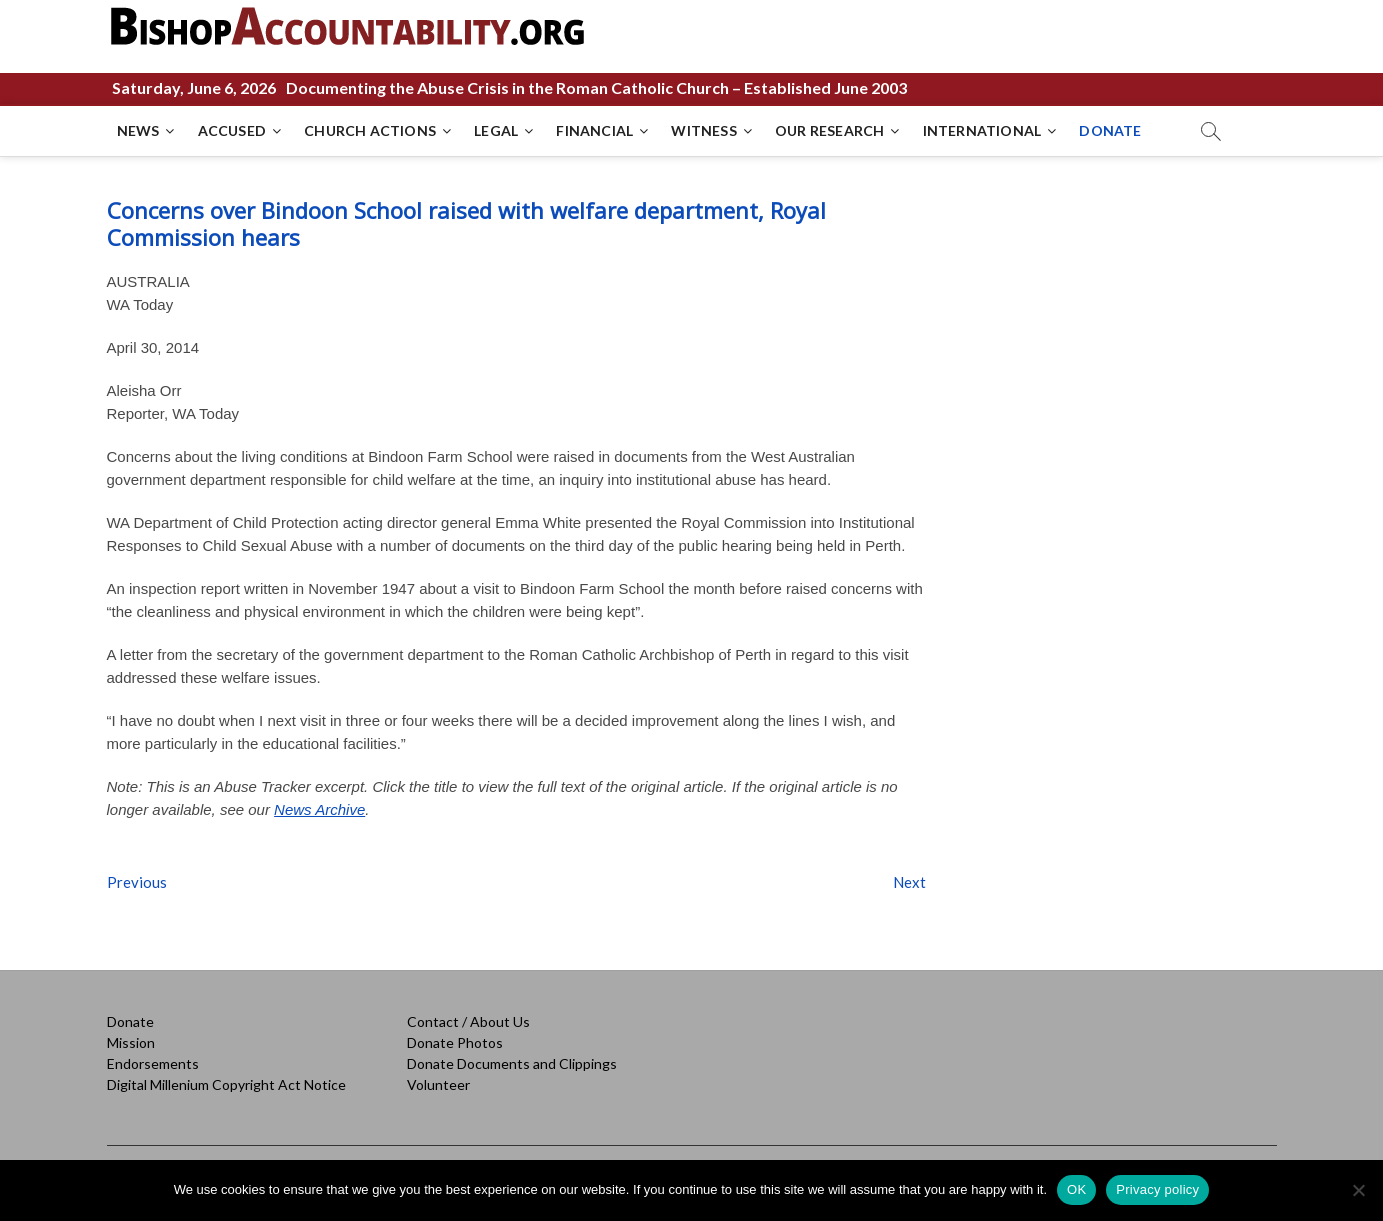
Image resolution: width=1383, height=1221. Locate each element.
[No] (1358, 1190)
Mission (131, 1042)
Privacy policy (1157, 1189)
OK (1076, 1189)
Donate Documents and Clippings (512, 1063)
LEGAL (496, 130)
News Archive (319, 809)
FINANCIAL (594, 130)
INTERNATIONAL (982, 130)
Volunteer (438, 1084)
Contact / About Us (468, 1021)
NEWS (138, 130)
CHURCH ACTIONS (370, 130)
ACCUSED (232, 130)
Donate (130, 1021)
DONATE (1110, 130)
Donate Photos (455, 1042)
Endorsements (153, 1063)
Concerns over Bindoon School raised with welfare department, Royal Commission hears (466, 223)
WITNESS (703, 130)
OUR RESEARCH (829, 130)
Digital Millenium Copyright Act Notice (226, 1084)
